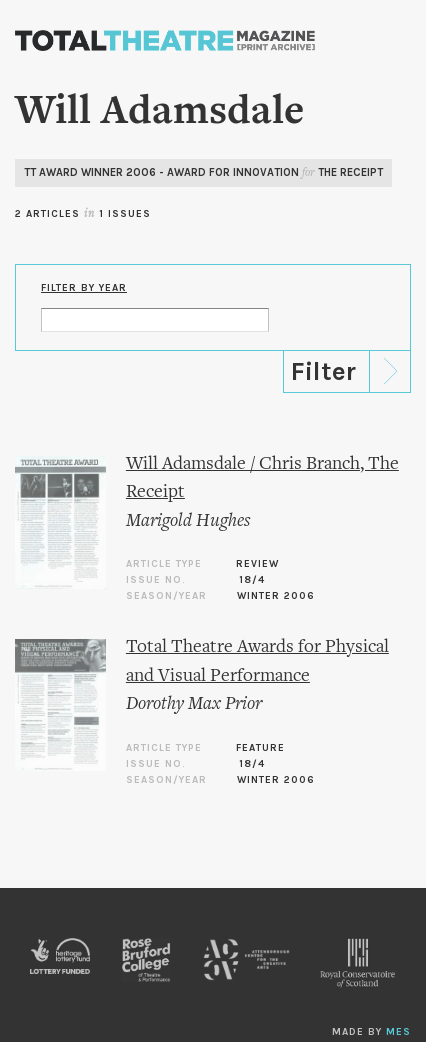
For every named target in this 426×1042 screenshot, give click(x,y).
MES (398, 1032)
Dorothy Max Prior (194, 704)
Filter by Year (84, 288)
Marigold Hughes (188, 521)
